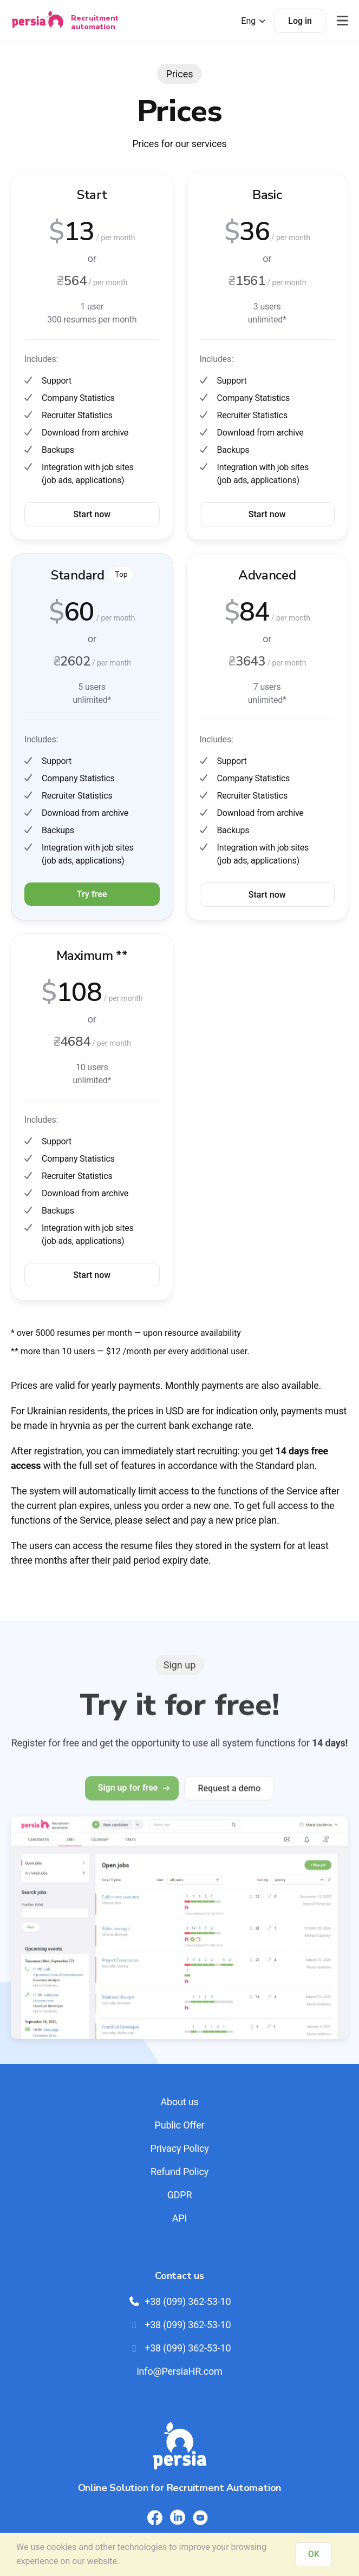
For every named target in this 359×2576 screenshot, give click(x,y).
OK (313, 2554)
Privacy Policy (179, 2148)
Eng (253, 21)
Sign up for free (132, 1800)
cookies (61, 2547)
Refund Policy (179, 2171)
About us (179, 2101)
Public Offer (180, 2125)
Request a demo (229, 1800)
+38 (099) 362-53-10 (179, 2301)
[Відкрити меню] (342, 21)
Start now (91, 514)
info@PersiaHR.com (179, 2371)
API (179, 2218)
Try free (92, 894)
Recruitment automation (95, 22)
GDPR (179, 2195)
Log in (300, 21)
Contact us (179, 2275)
